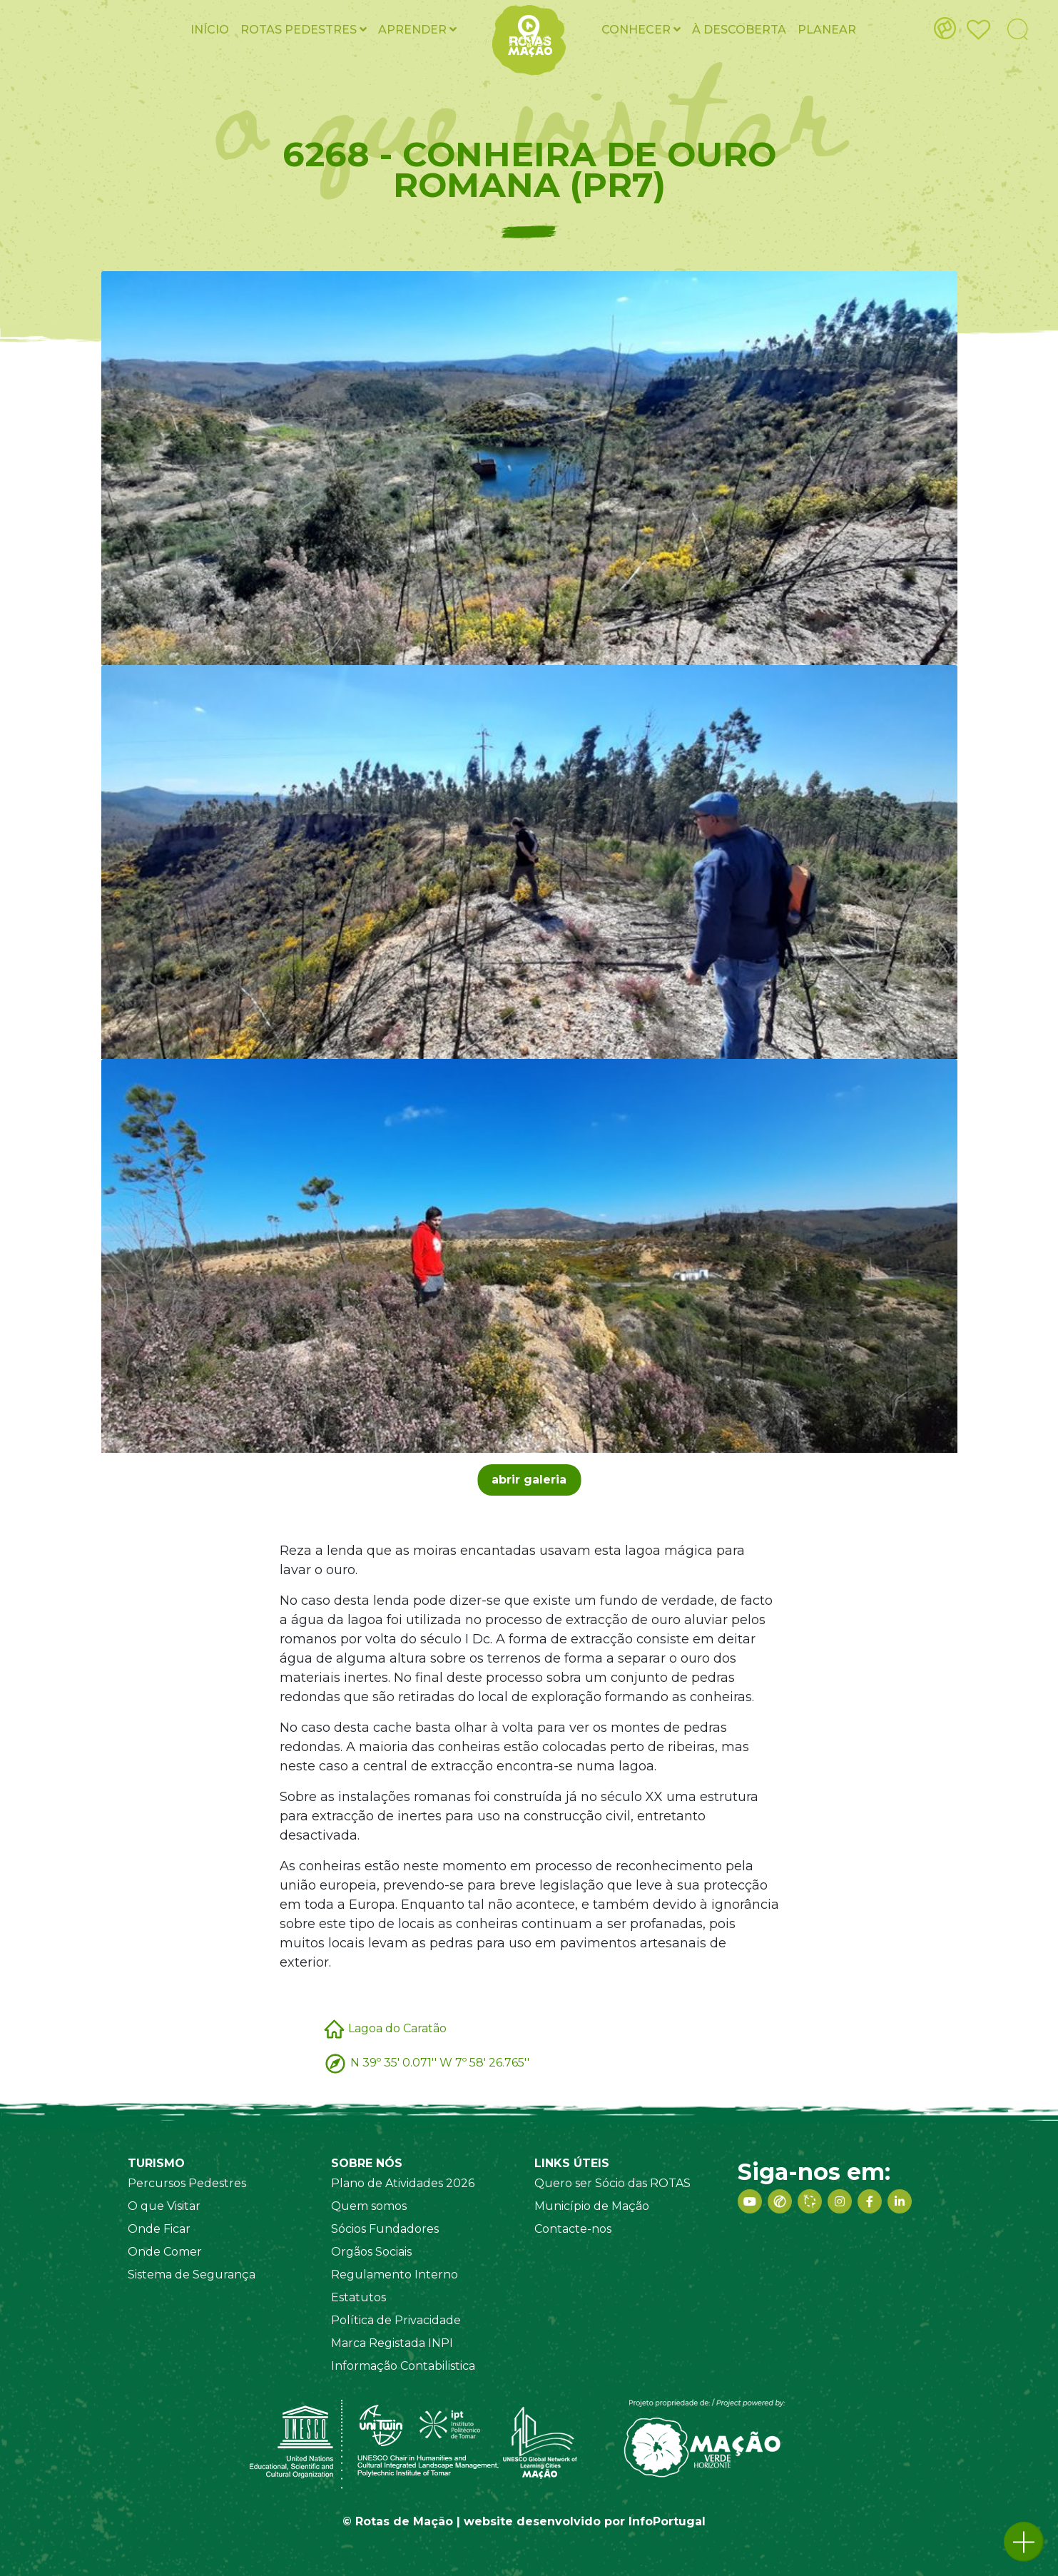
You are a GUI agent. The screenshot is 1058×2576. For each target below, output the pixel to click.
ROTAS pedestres (303, 29)
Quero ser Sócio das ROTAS (612, 2183)
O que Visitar (164, 2206)
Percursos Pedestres (187, 2183)
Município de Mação (591, 2206)
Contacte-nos (572, 2229)
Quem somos (369, 2206)
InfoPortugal (667, 2521)
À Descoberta (739, 29)
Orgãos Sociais (371, 2251)
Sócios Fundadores (385, 2229)
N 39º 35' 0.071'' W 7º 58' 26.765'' (439, 2062)
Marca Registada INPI (392, 2343)
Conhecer (641, 29)
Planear (827, 29)
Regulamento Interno (394, 2274)
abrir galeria (529, 1479)
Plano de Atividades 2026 (402, 2183)
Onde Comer (165, 2251)
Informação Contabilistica (403, 2366)
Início (209, 29)
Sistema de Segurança (191, 2274)
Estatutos (358, 2297)
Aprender (417, 29)
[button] (1024, 2542)
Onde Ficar (159, 2229)
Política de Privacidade (396, 2320)
